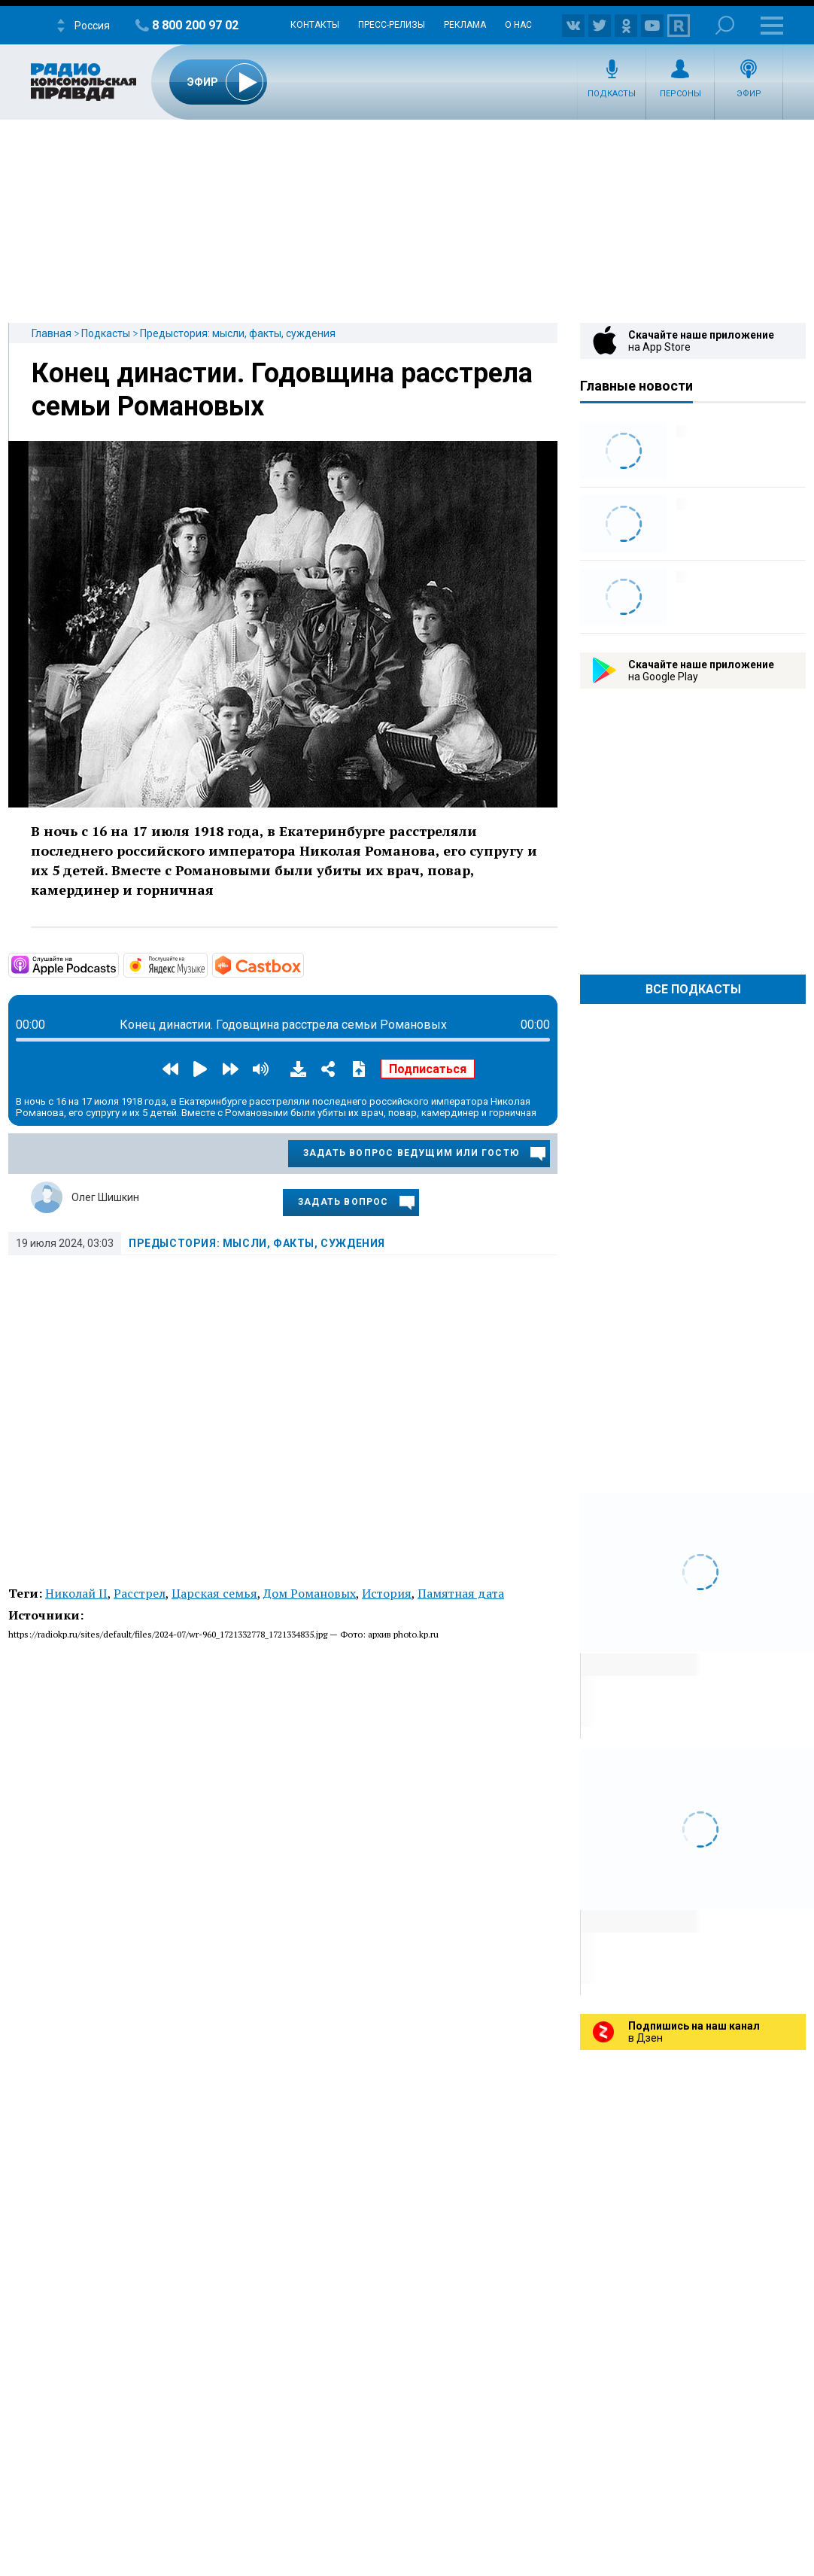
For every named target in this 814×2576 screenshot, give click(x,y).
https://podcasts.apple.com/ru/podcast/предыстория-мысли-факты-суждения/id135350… (117, 964)
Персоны (680, 94)
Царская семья (214, 1593)
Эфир (749, 94)
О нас (518, 25)
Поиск (724, 25)
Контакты (314, 25)
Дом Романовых (309, 1593)
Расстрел (140, 1593)
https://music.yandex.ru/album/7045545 (206, 964)
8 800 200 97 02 (195, 25)
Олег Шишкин (105, 1197)
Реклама (465, 25)
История (387, 1593)
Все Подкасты (693, 989)
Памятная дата (461, 1593)
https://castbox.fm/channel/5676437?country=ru (302, 964)
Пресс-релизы (391, 25)
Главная (51, 333)
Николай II (76, 1593)
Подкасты (612, 94)
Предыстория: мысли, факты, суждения (238, 333)
